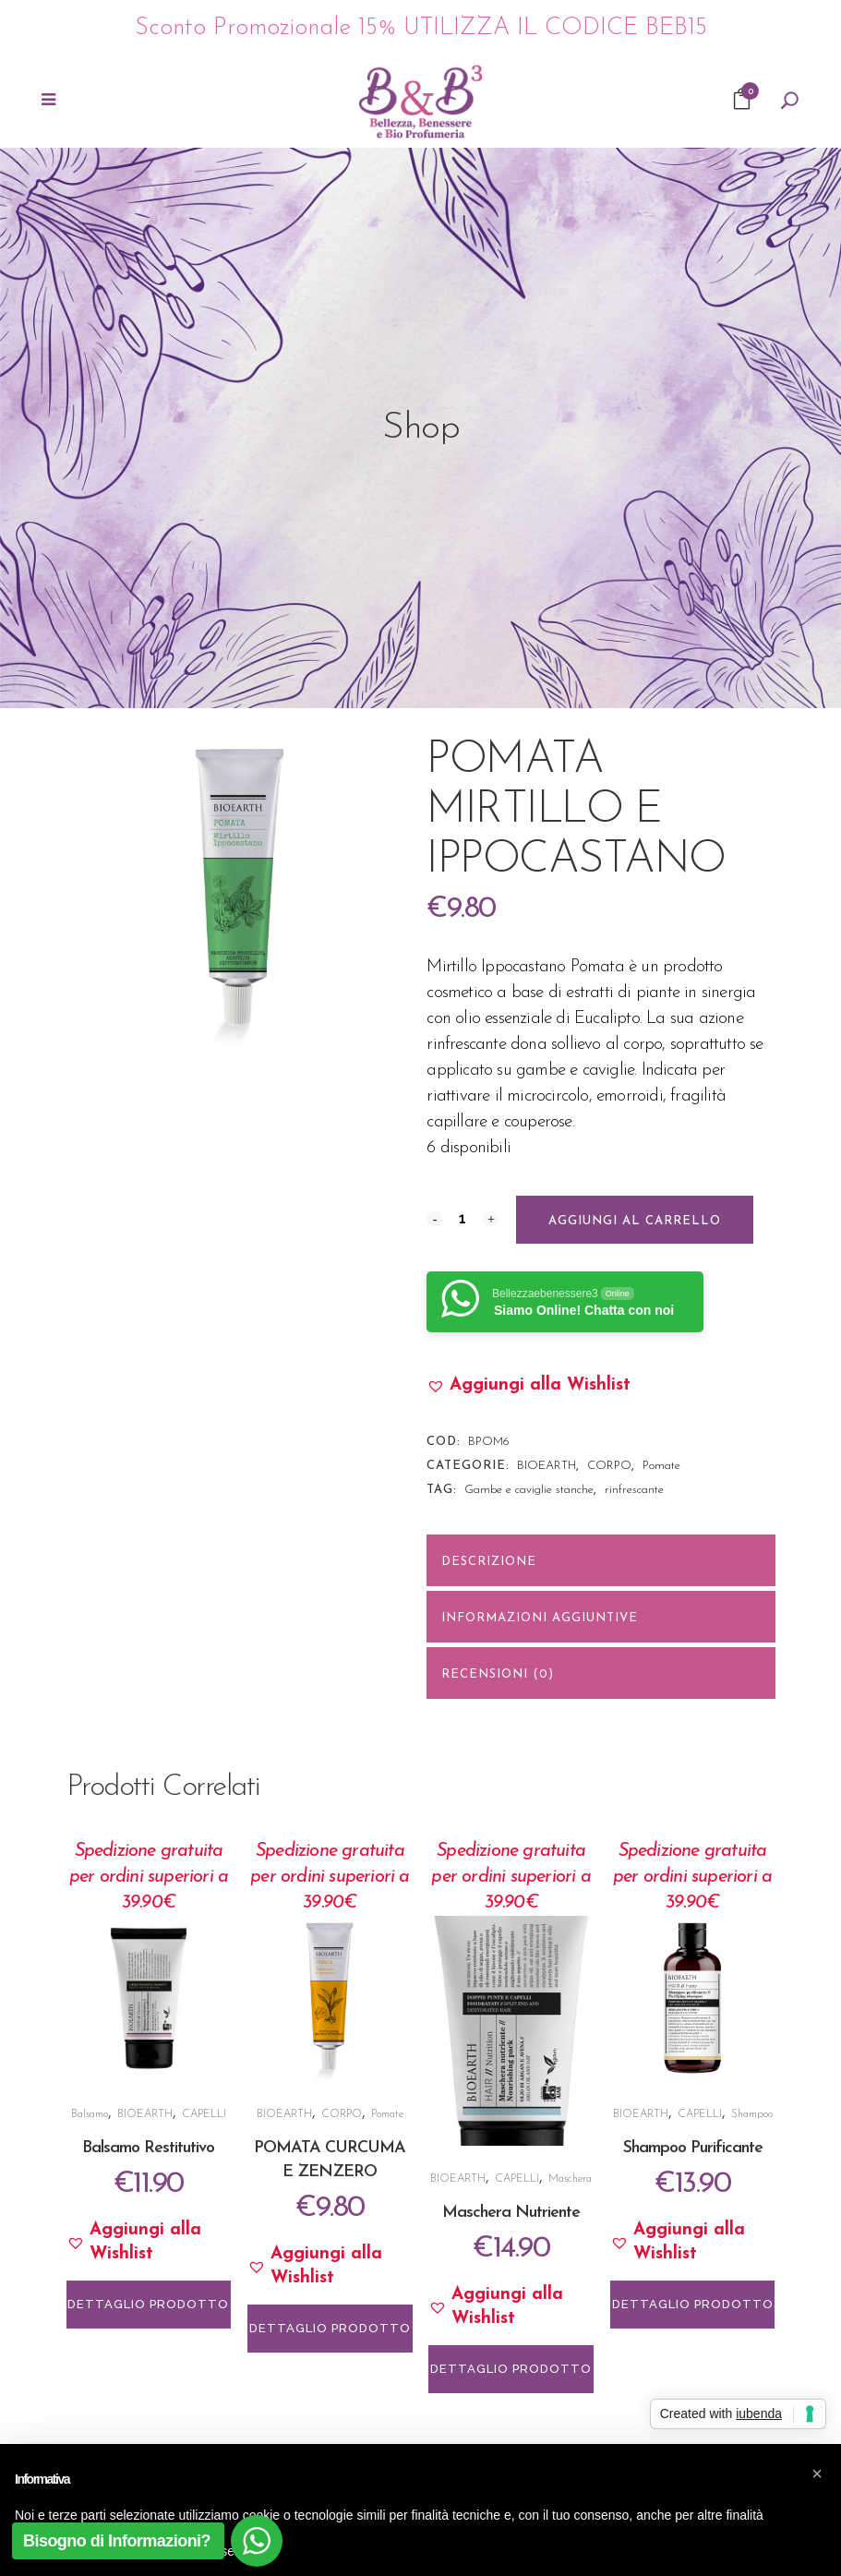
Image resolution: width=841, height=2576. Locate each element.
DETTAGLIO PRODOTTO (148, 2304)
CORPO (609, 1466)
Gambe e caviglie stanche (529, 1490)
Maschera (570, 2179)
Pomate (661, 1466)
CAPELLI (204, 2114)
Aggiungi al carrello (634, 1221)
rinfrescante (634, 1490)
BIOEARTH (546, 1466)
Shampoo (752, 2114)
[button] (529, 1386)
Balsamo (89, 2114)
